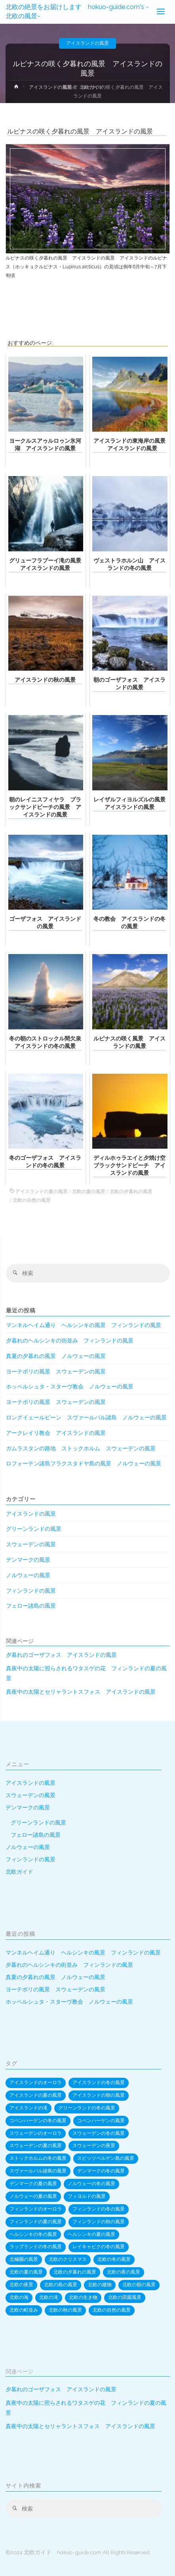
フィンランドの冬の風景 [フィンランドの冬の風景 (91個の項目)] (98, 2209)
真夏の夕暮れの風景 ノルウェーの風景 (56, 1356)
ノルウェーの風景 (28, 1575)
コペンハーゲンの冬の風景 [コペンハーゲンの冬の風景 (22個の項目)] (38, 2120)
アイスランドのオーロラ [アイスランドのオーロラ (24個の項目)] (36, 2082)
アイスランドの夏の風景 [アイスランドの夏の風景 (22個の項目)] (36, 2095)
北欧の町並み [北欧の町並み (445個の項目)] (24, 2310)
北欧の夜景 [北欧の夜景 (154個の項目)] (21, 2284)
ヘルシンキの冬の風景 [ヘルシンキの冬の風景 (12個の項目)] (33, 2234)
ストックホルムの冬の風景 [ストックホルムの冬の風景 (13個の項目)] (38, 2158)
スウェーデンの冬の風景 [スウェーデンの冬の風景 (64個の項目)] (98, 2133)
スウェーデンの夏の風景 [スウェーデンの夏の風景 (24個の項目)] (36, 2145)
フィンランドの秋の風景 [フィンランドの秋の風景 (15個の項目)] (98, 2221)
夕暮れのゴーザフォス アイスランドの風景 (61, 1655)
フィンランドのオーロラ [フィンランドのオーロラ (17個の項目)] (36, 2209)
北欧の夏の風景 (88, 1191)
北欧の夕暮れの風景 (131, 1191)
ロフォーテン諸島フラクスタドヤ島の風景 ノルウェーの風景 (83, 1463)
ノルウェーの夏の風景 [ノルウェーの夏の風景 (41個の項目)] (33, 2196)
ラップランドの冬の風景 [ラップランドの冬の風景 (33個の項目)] (36, 2246)
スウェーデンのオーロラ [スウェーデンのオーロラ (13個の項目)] (36, 2133)
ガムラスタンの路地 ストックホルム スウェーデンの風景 (81, 1448)
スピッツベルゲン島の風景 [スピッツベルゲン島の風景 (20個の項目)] (105, 2158)
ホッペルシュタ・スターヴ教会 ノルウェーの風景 (69, 1386)
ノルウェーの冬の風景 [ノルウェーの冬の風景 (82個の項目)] (91, 2183)
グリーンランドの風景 (33, 1529)
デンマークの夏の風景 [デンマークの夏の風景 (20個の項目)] (33, 2183)
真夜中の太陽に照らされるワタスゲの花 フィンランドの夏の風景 (86, 1673)
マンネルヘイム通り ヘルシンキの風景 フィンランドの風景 (83, 1325)
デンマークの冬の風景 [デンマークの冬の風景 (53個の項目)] (101, 2171)
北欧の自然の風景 (32, 1200)
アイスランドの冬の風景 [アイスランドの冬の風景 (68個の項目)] (98, 2082)
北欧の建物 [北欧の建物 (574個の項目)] (100, 2284)
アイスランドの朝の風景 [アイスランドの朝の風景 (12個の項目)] (98, 2095)
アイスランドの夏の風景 (41, 1191)
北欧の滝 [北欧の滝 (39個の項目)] (48, 2297)
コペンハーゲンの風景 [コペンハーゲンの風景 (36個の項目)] (101, 2120)
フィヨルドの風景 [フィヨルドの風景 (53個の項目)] (87, 2196)
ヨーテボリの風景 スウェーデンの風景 (56, 1371)
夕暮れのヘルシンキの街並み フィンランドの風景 (69, 1340)
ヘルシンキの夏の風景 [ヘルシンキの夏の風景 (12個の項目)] (91, 2234)
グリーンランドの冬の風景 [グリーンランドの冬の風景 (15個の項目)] (86, 2108)
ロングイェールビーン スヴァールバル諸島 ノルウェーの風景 (86, 1417)
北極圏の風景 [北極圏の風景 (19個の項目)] (24, 2259)
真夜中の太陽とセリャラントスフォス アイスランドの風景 (81, 1692)
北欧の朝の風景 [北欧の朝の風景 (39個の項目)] (139, 2284)
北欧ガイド (19, 1871)
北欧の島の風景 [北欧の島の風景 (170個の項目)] (60, 2284)
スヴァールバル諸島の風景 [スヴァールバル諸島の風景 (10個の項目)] (38, 2171)
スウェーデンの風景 (31, 1544)
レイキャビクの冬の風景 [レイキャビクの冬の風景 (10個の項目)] (98, 2246)
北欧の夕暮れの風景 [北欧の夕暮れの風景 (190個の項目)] (74, 2272)
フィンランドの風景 (31, 1590)
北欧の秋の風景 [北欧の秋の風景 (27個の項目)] (65, 2310)
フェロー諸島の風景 (31, 1606)
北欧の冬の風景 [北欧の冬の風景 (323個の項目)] (114, 2259)
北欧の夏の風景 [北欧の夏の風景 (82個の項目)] (26, 2272)
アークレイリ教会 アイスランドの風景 (56, 1433)
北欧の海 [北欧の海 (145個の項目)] (19, 2297)
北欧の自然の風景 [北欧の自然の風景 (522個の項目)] (112, 2310)
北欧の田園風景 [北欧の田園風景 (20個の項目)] (124, 2297)
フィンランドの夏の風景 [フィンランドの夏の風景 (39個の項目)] (36, 2221)
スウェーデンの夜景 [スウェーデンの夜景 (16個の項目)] (93, 2145)
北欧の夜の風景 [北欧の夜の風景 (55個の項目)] (123, 2272)
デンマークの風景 (28, 1560)
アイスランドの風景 (87, 43)
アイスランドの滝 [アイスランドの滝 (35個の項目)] (29, 2108)
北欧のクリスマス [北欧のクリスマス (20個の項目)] (68, 2259)
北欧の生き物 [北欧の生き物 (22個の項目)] (83, 2297)
